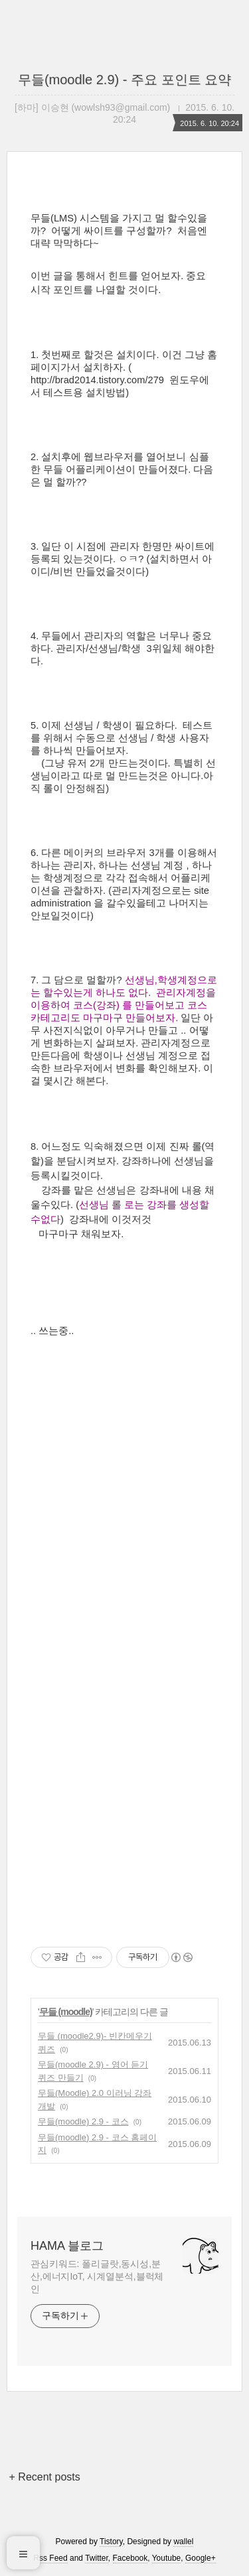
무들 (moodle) (65, 2011)
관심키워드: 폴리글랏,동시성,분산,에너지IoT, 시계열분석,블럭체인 (97, 2276)
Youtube (166, 2558)
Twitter (96, 2558)
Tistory (111, 2541)
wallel (183, 2541)
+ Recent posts (44, 2477)
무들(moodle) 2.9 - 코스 (83, 2121)
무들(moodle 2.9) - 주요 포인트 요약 (124, 79)
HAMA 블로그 (67, 2245)
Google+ (200, 2558)
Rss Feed (50, 2558)
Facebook (130, 2558)
